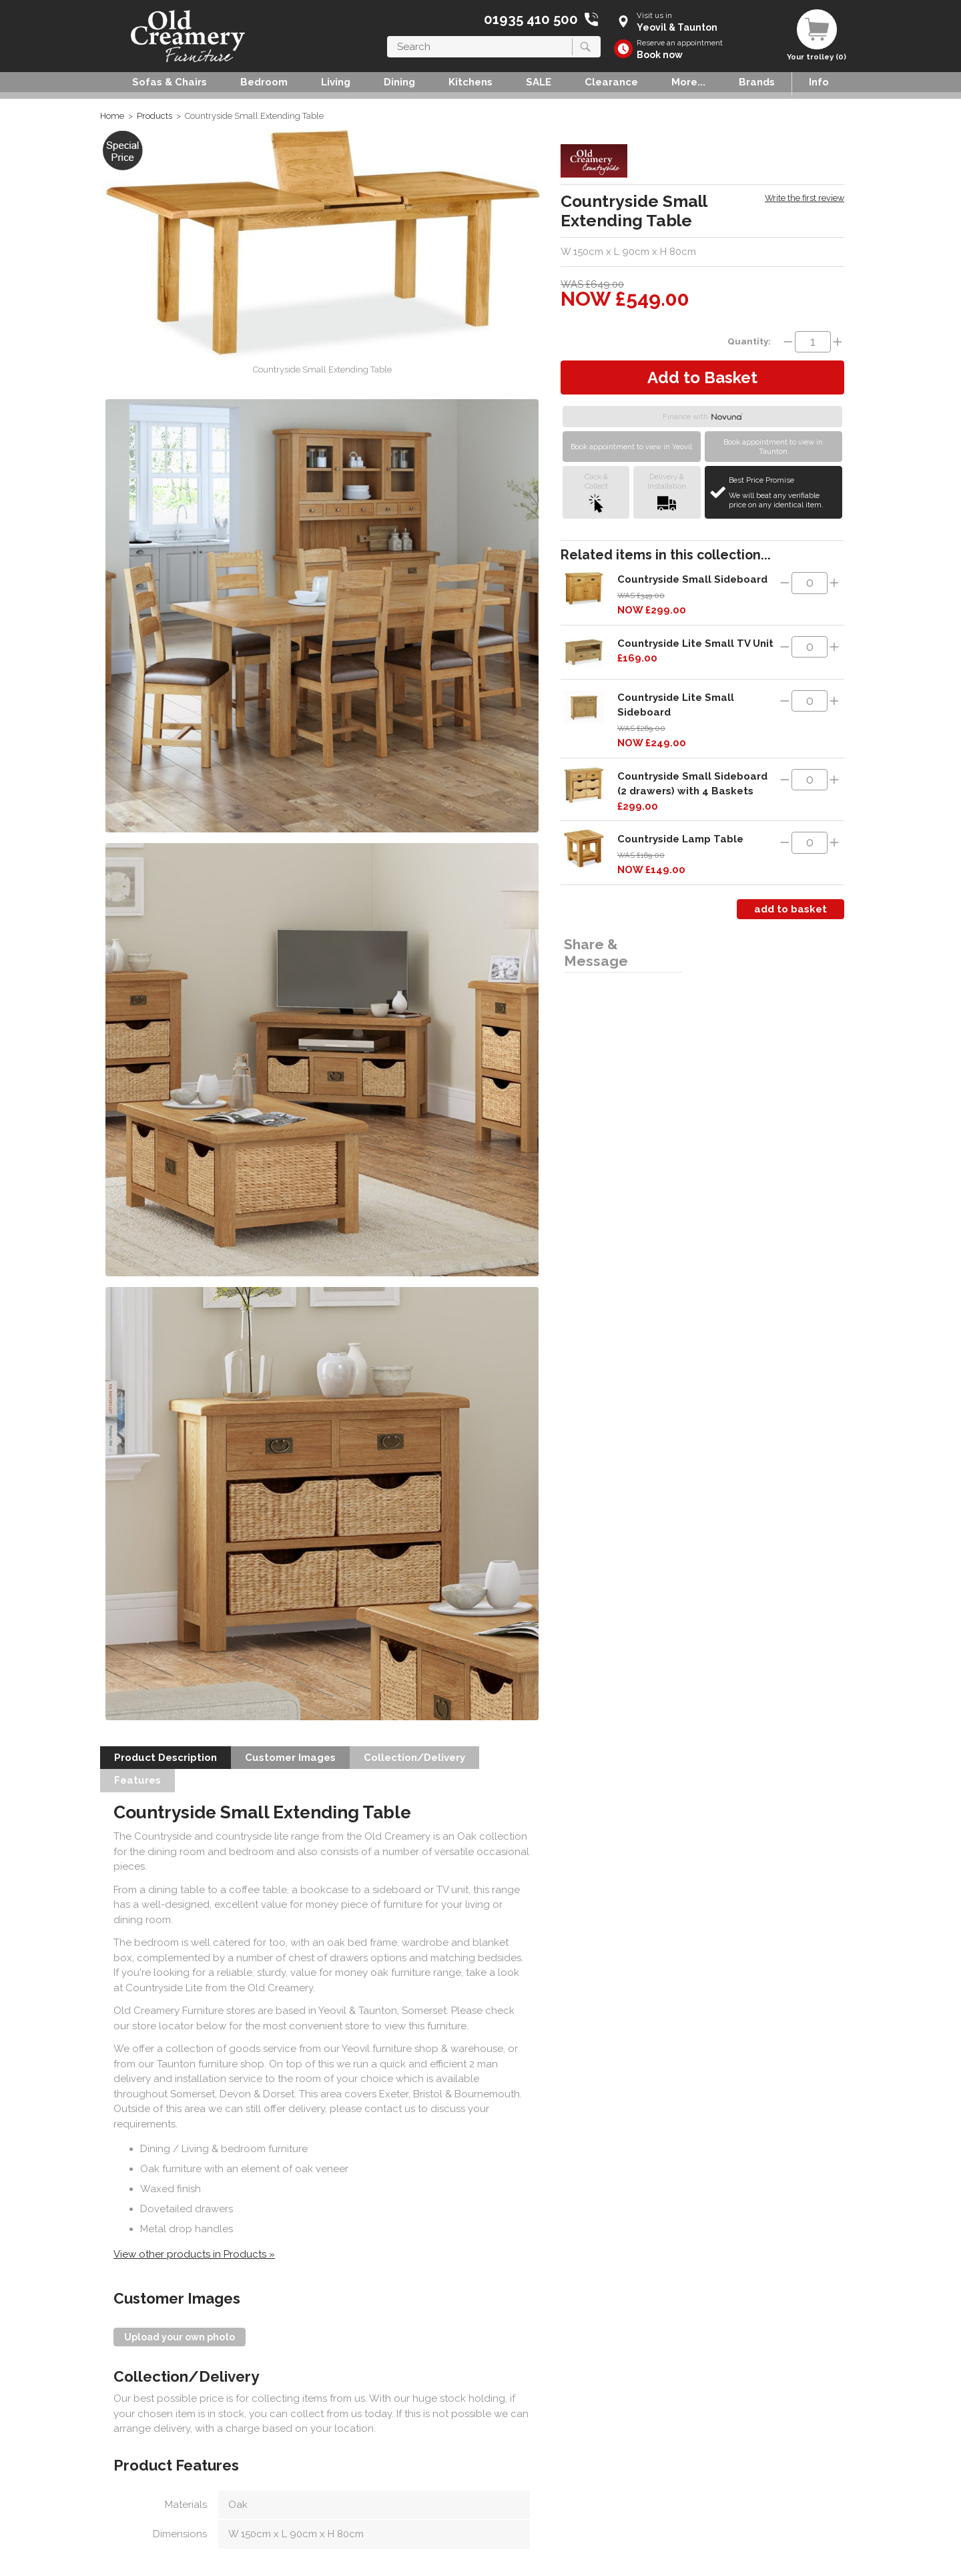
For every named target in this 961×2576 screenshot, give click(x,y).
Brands (757, 82)
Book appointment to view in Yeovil (631, 446)
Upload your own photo (179, 2337)
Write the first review (804, 198)
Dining (399, 82)
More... (688, 82)
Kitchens (470, 82)
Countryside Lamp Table (680, 839)
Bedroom (264, 82)
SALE (538, 82)
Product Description (165, 1758)
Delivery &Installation (666, 492)
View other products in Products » (194, 2254)
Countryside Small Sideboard (692, 579)
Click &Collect (596, 492)
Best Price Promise (784, 492)
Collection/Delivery (414, 1758)
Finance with (703, 416)
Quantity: (749, 341)
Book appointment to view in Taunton (773, 446)
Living (335, 82)
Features (137, 1780)
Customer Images (290, 1758)
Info (819, 82)
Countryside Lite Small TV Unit (695, 643)
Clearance (611, 82)
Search (387, 35)
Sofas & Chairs (169, 82)
